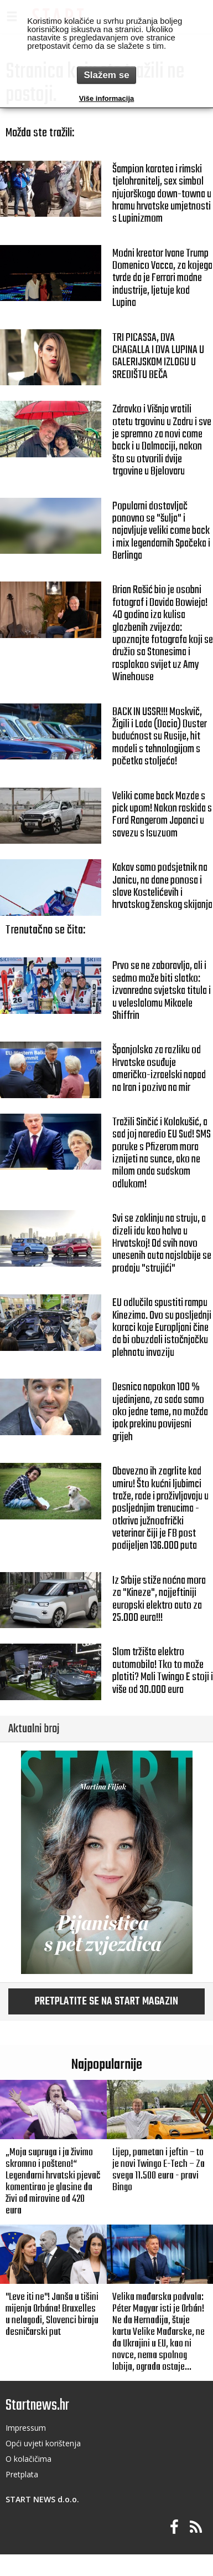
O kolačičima (28, 2458)
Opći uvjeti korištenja (43, 2443)
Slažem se (106, 75)
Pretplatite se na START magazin (106, 2002)
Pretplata (22, 2474)
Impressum (26, 2427)
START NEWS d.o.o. (42, 2499)
